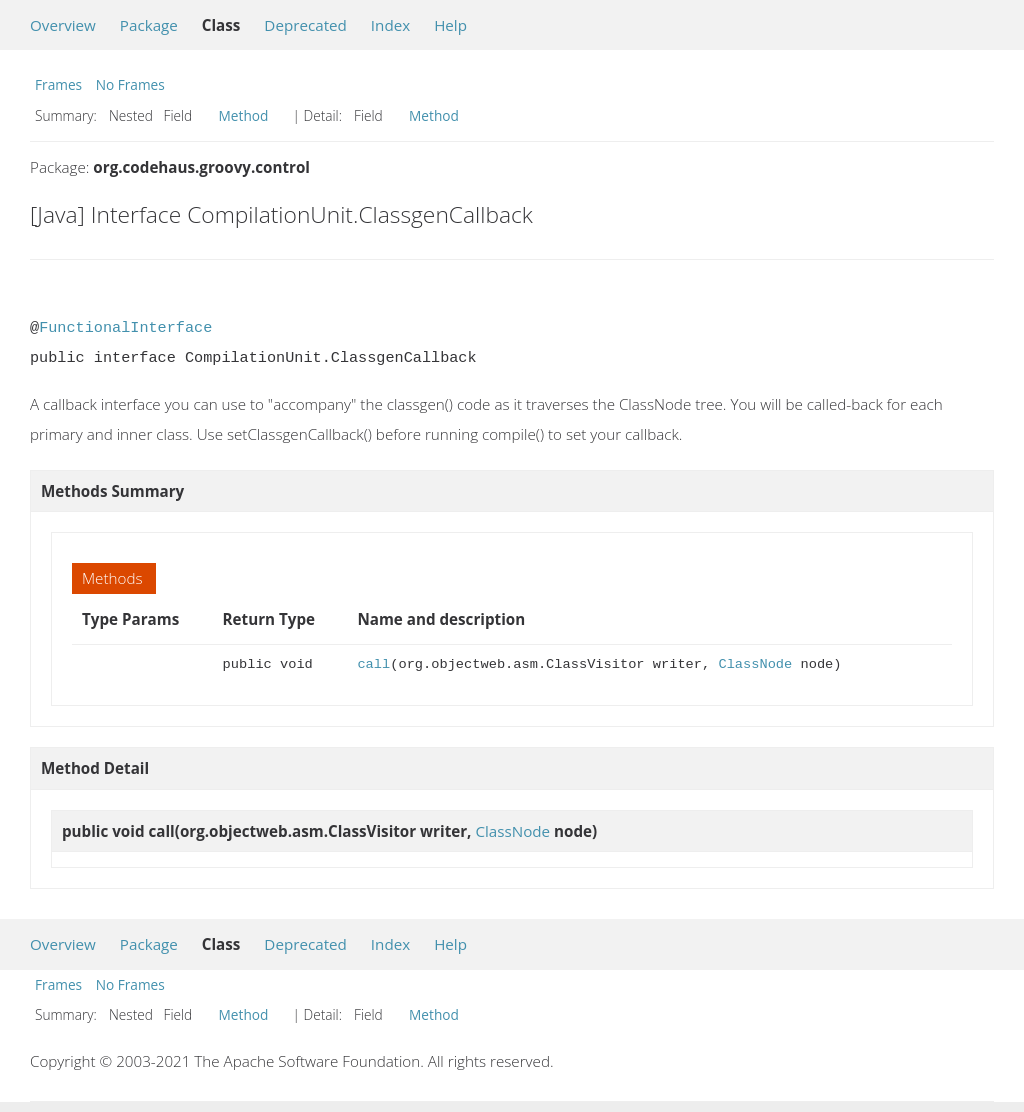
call (373, 664)
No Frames (130, 84)
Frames (58, 84)
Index (390, 25)
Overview (63, 25)
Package (149, 25)
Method (244, 115)
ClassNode (755, 664)
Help (450, 25)
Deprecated (305, 25)
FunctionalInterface (125, 328)
